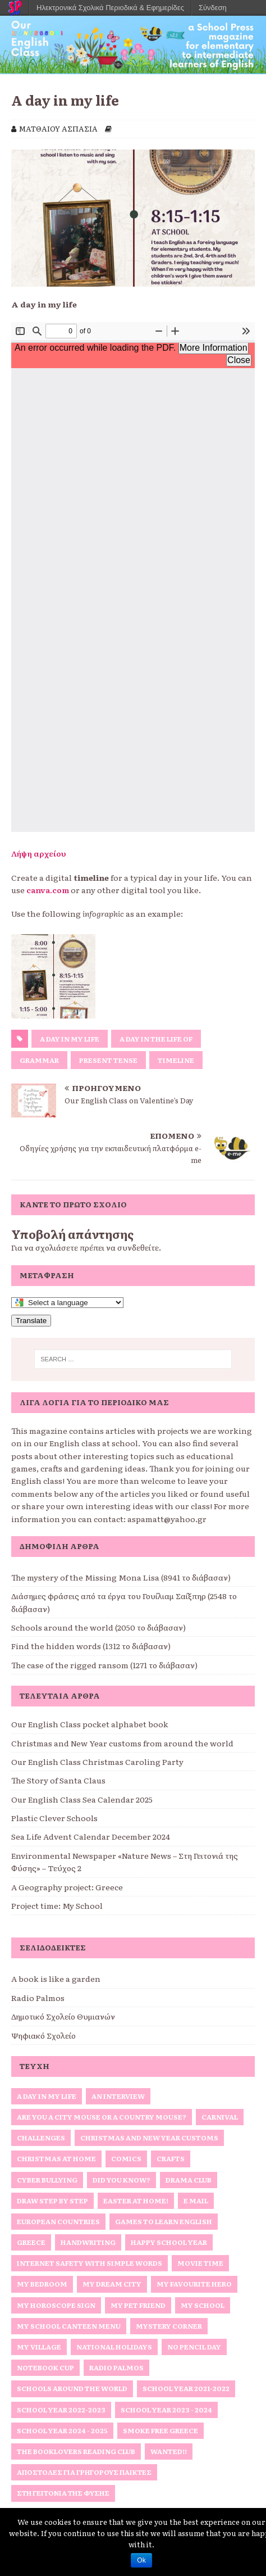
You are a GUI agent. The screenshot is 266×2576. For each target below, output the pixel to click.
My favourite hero (194, 2284)
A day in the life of (156, 1039)
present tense (108, 1060)
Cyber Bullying (47, 2180)
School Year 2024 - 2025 (62, 2430)
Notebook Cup (45, 2367)
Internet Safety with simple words (89, 2263)
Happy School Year (169, 2242)
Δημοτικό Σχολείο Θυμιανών (63, 2016)
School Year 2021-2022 (186, 2388)
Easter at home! (135, 2200)
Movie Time (200, 2263)
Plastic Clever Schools (54, 1817)
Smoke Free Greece (160, 2430)
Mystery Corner (169, 2326)
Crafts (171, 2158)
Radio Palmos (38, 1997)
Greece (31, 2242)
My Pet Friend (138, 2305)
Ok (141, 2560)
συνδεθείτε (138, 1247)
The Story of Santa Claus (58, 1780)
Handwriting (88, 2242)
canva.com (47, 889)
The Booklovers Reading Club (76, 2451)
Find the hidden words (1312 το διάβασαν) (91, 1645)
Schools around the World (72, 2388)
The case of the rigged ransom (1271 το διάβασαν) (104, 1664)
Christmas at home (56, 2158)
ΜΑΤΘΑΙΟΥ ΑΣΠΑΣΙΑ (58, 128)
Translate (31, 1320)
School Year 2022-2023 (61, 2410)
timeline (176, 1060)
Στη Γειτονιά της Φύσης (63, 2493)
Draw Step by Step (52, 2200)
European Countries (58, 2221)
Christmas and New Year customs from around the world (122, 1743)
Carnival (219, 2117)
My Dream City (111, 2284)
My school (202, 2305)
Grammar (39, 1060)
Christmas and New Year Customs (149, 2138)
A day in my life (69, 1039)
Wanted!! (168, 2451)
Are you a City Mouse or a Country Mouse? (101, 2117)
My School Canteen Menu (69, 2326)
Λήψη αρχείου (38, 853)
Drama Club (189, 2180)
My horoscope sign (56, 2305)
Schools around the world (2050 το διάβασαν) (98, 1627)
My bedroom (42, 2284)
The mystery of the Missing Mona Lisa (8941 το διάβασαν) (121, 1577)
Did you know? (121, 2180)
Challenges (41, 2138)
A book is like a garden (55, 1978)
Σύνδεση (213, 7)
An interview (118, 2096)
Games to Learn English (163, 2221)
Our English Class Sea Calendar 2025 (82, 1799)
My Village (39, 2347)
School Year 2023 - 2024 (166, 2410)
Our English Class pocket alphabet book (89, 1724)
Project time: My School (57, 1905)
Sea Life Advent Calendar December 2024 (90, 1836)
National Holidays (114, 2347)
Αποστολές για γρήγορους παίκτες (84, 2472)
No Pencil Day (194, 2347)
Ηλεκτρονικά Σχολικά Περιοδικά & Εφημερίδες (110, 7)
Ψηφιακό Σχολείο (43, 2035)
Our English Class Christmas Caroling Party (97, 1761)
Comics (126, 2158)
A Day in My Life (46, 2096)
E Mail (196, 2200)
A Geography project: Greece (67, 1887)
